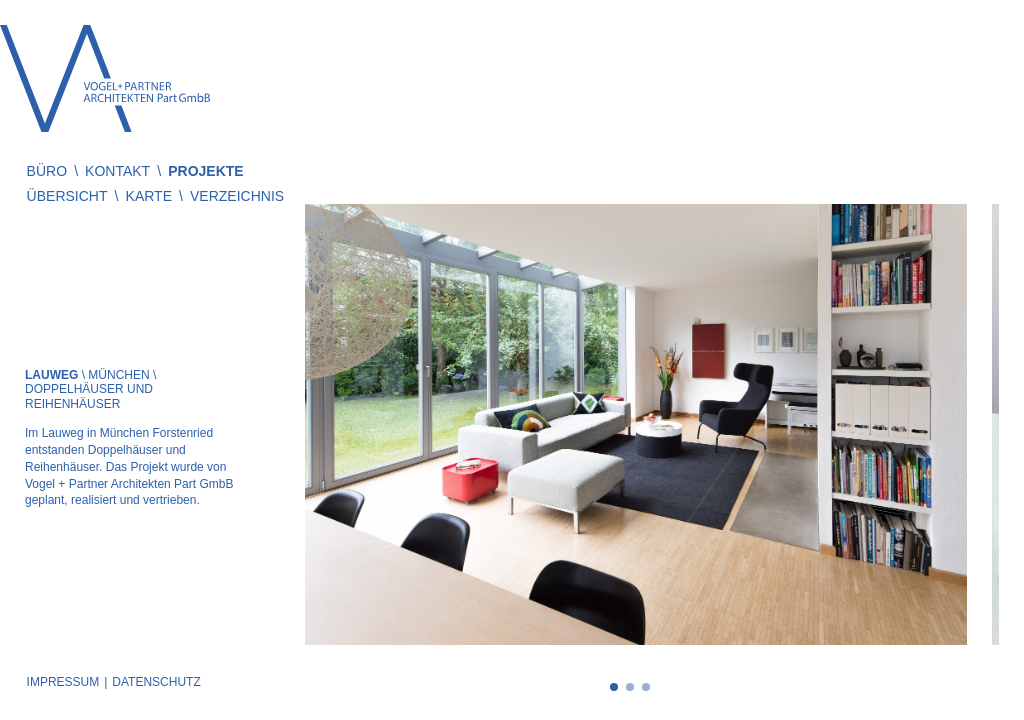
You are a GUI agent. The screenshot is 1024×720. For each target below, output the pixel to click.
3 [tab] (646, 687)
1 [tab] (614, 687)
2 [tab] (630, 687)
